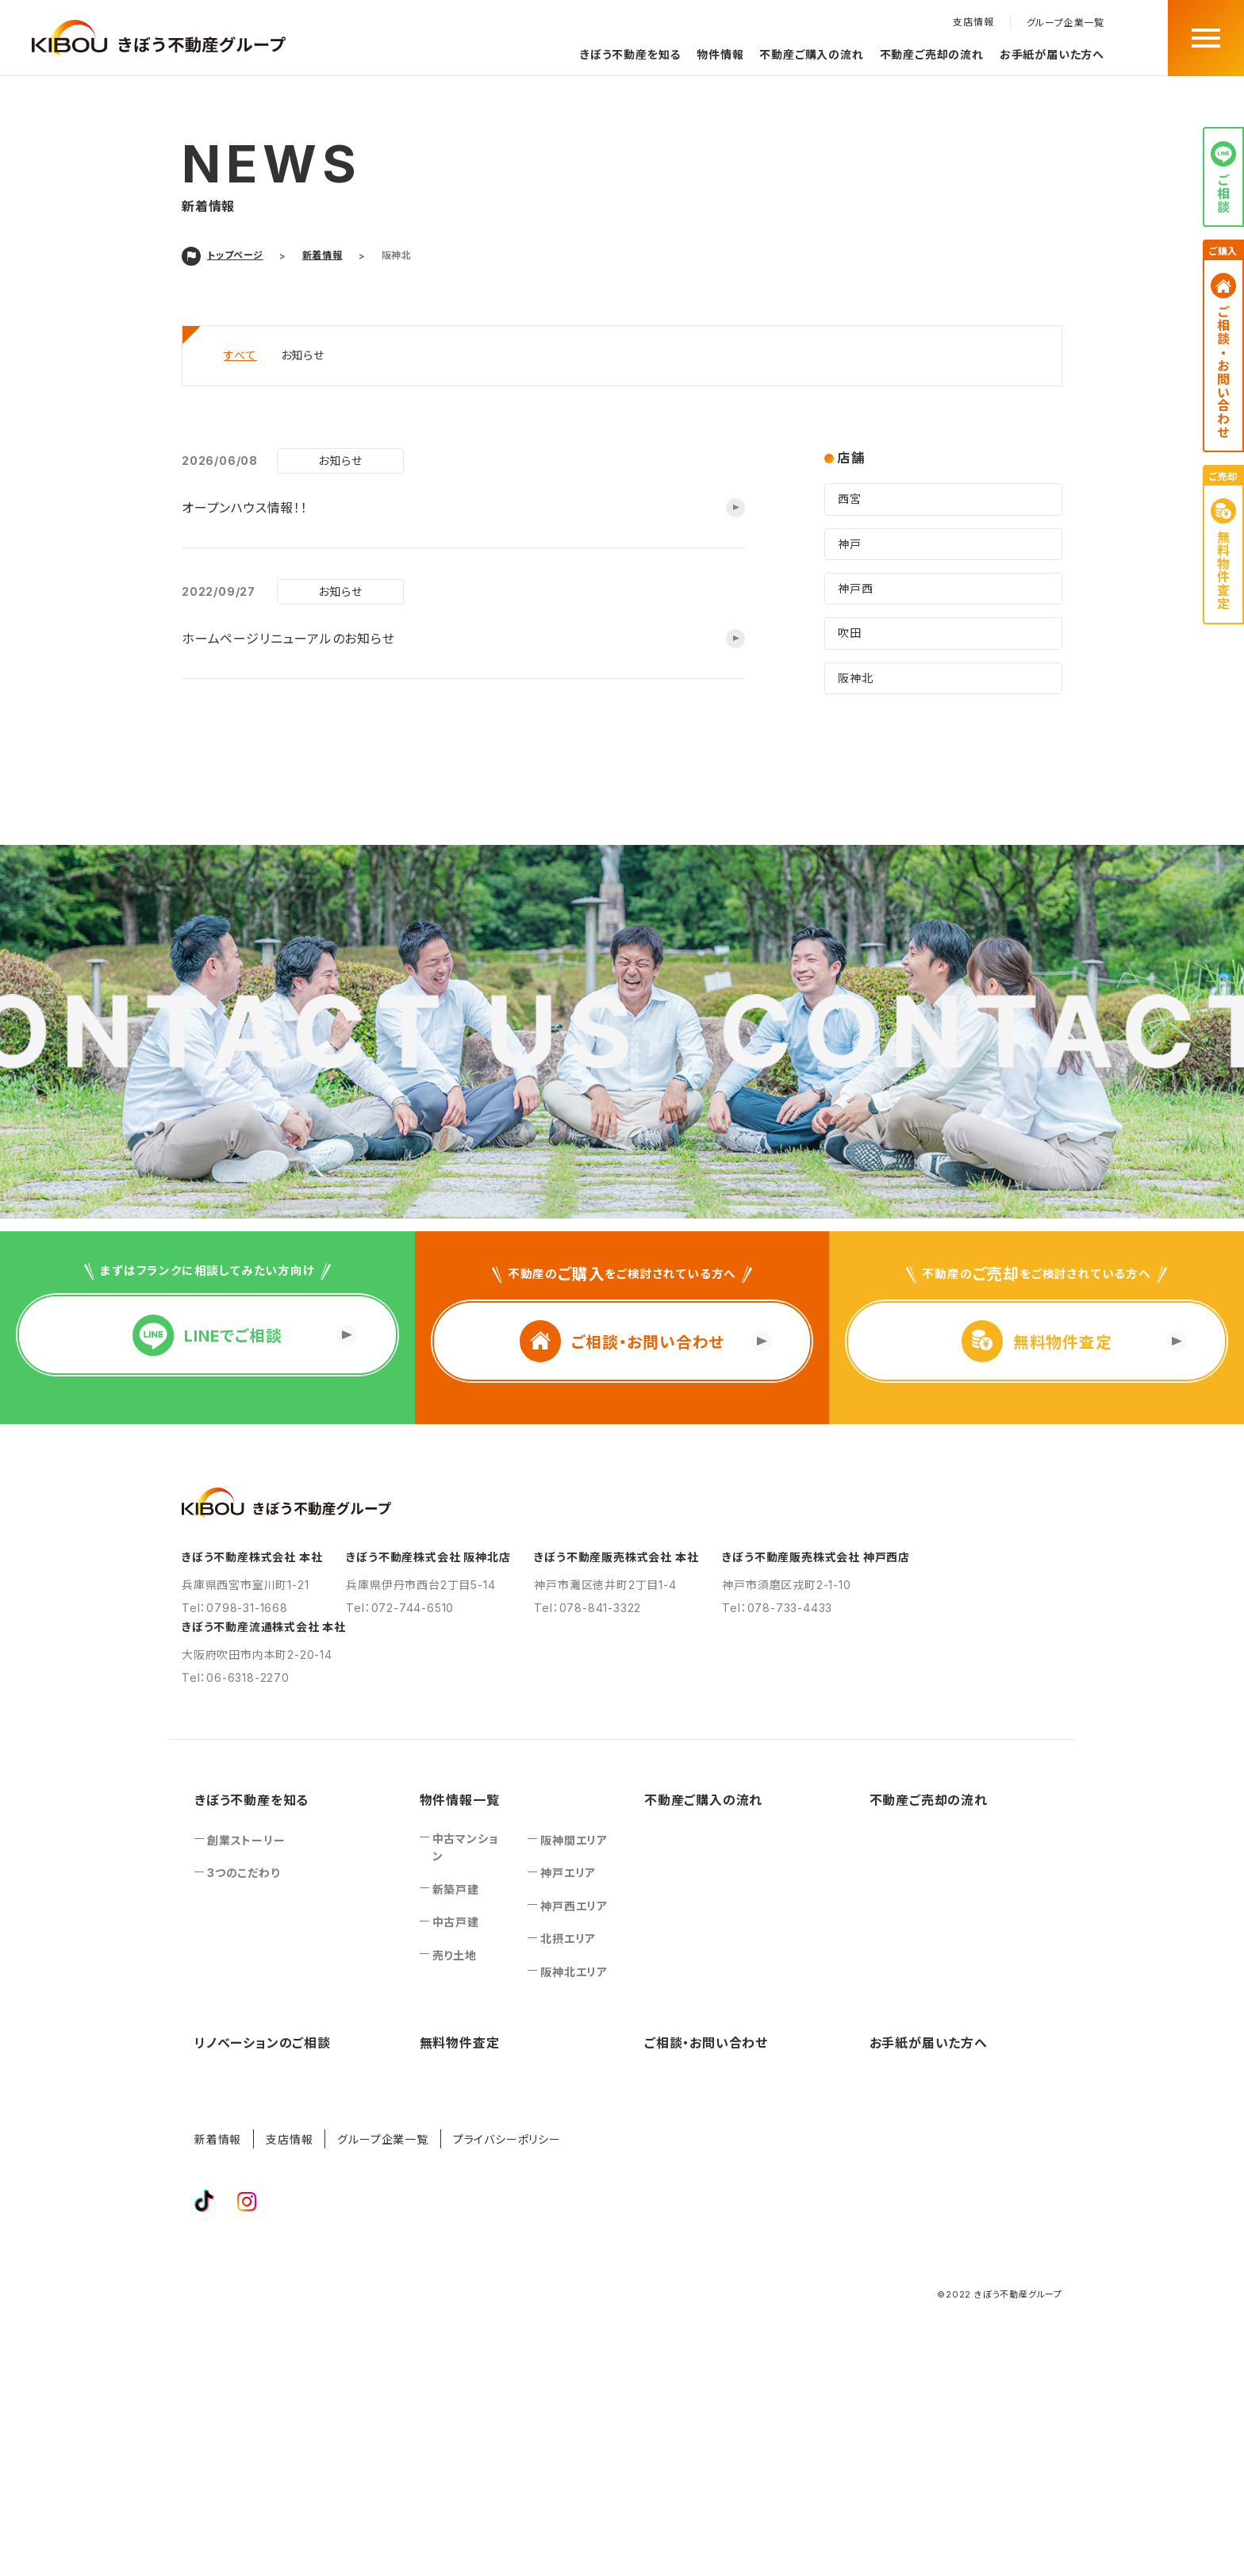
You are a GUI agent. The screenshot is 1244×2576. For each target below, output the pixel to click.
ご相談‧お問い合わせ (706, 2043)
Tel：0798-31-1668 (235, 1607)
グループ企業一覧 (1065, 23)
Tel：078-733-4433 (777, 1607)
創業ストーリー (246, 1840)
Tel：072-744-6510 (400, 1607)
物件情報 (720, 54)
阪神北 (855, 678)
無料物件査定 (460, 2043)
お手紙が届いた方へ (1052, 54)
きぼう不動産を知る (630, 54)
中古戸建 (455, 1922)
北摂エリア (568, 1938)
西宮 (850, 498)
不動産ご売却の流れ (932, 54)
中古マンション (465, 1847)
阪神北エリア (574, 1972)
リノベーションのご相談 (262, 2043)
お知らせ (302, 355)
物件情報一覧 (460, 1800)
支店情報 (973, 22)
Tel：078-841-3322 (587, 1607)
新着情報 (217, 2139)
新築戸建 (455, 1889)
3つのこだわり (243, 1872)
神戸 (850, 544)
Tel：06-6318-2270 (236, 1677)
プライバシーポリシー (507, 2139)
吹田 (850, 632)
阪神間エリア (574, 1840)
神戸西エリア (574, 1906)
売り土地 (454, 1955)
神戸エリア (568, 1872)
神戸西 (855, 588)
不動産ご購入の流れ (811, 54)
